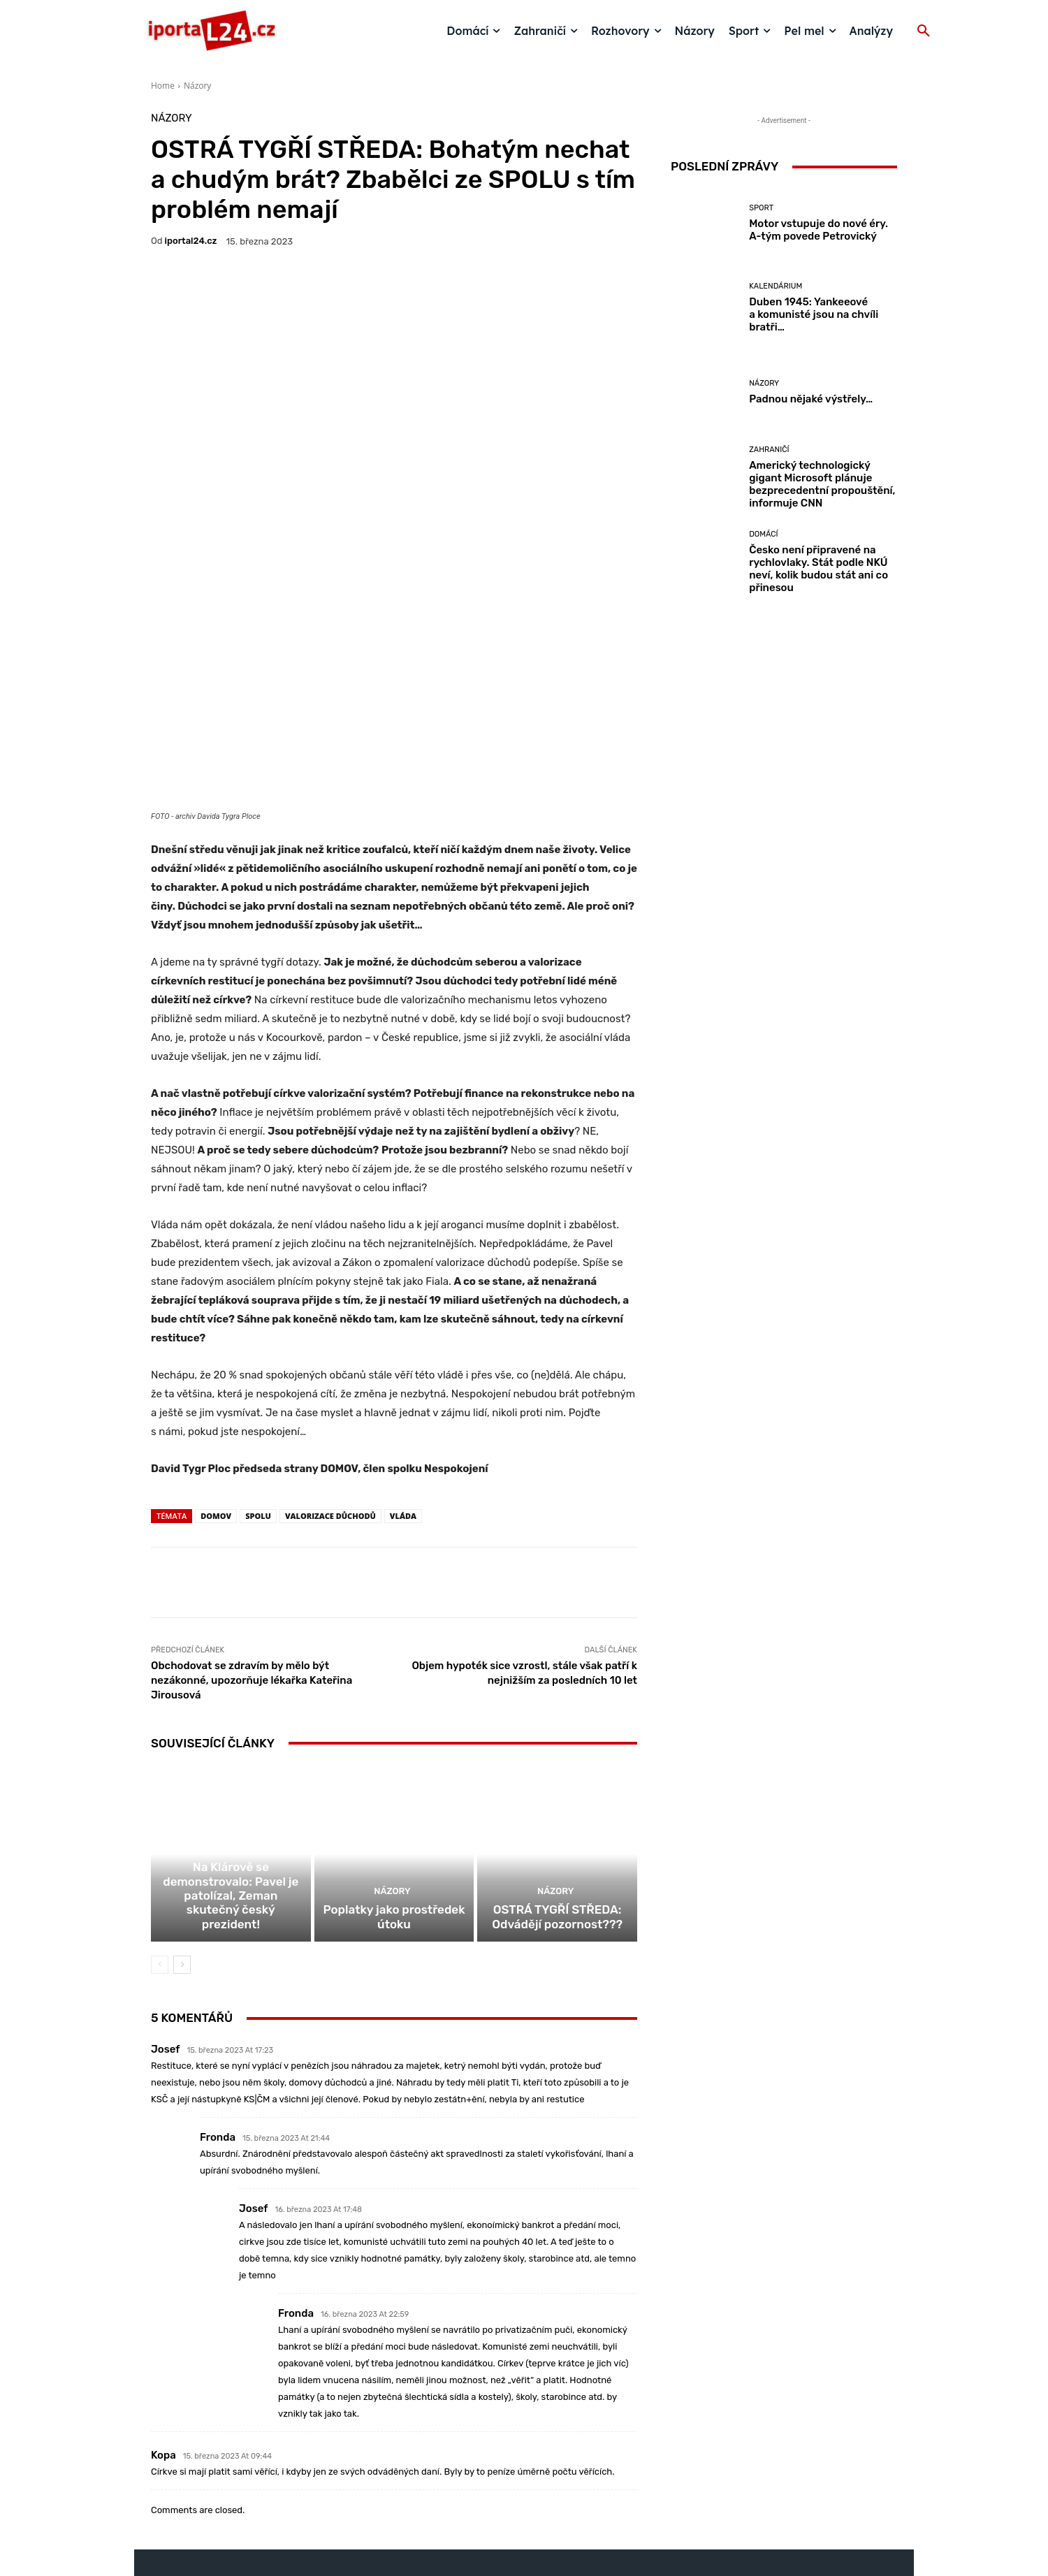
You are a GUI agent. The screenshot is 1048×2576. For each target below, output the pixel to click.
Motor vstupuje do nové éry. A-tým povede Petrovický (818, 229)
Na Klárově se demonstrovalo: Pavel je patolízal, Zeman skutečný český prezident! (231, 1759)
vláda (403, 1353)
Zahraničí (769, 449)
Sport (761, 208)
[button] (923, 31)
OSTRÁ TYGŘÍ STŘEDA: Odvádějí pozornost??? (557, 1771)
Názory (197, 86)
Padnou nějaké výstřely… (811, 399)
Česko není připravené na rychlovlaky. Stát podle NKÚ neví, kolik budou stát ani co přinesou (818, 569)
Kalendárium (775, 286)
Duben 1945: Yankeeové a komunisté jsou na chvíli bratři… (813, 314)
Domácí (229, 1723)
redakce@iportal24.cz (548, 2468)
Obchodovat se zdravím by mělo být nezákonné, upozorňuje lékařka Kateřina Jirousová (251, 1517)
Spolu (258, 1353)
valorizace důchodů (330, 1353)
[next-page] (182, 1818)
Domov (216, 1353)
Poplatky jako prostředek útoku (393, 1771)
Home (163, 86)
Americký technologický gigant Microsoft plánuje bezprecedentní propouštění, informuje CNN (822, 484)
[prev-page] (159, 1818)
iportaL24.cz (191, 240)
